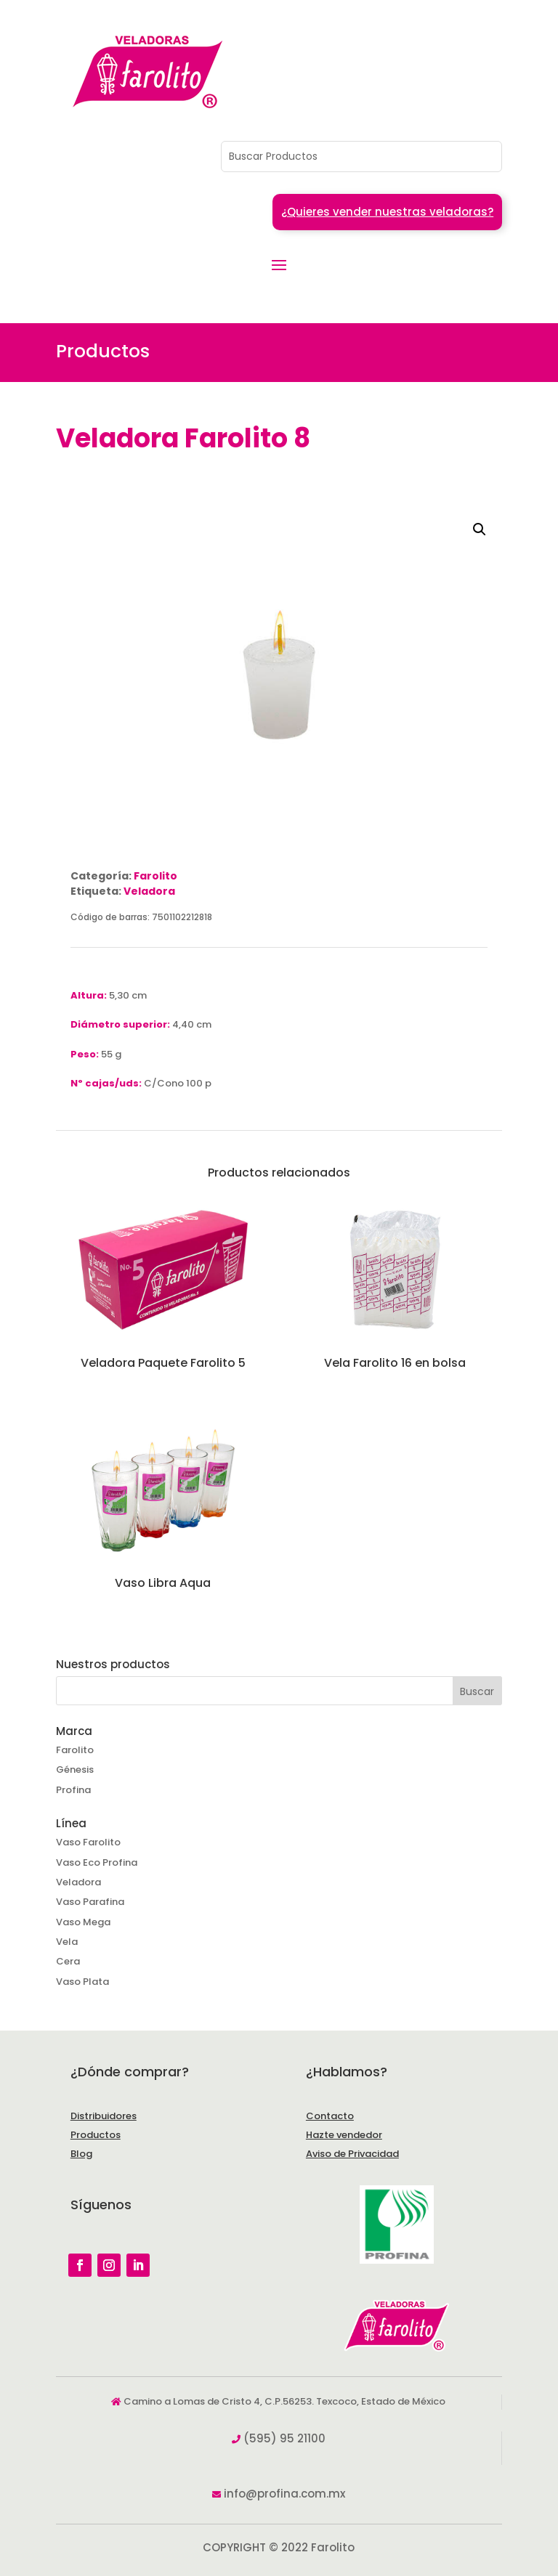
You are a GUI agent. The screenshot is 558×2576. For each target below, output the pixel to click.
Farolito (155, 876)
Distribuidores (103, 2116)
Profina (73, 1790)
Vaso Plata (82, 1981)
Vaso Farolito (88, 1842)
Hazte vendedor (344, 2135)
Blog (81, 2154)
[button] (479, 529)
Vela (67, 1942)
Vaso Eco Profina (96, 1862)
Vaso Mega (83, 1922)
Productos (95, 2135)
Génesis (75, 1769)
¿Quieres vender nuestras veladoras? (387, 211)
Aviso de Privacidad (352, 2154)
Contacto (330, 2116)
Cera (68, 1961)
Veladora (149, 891)
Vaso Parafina (90, 1902)
